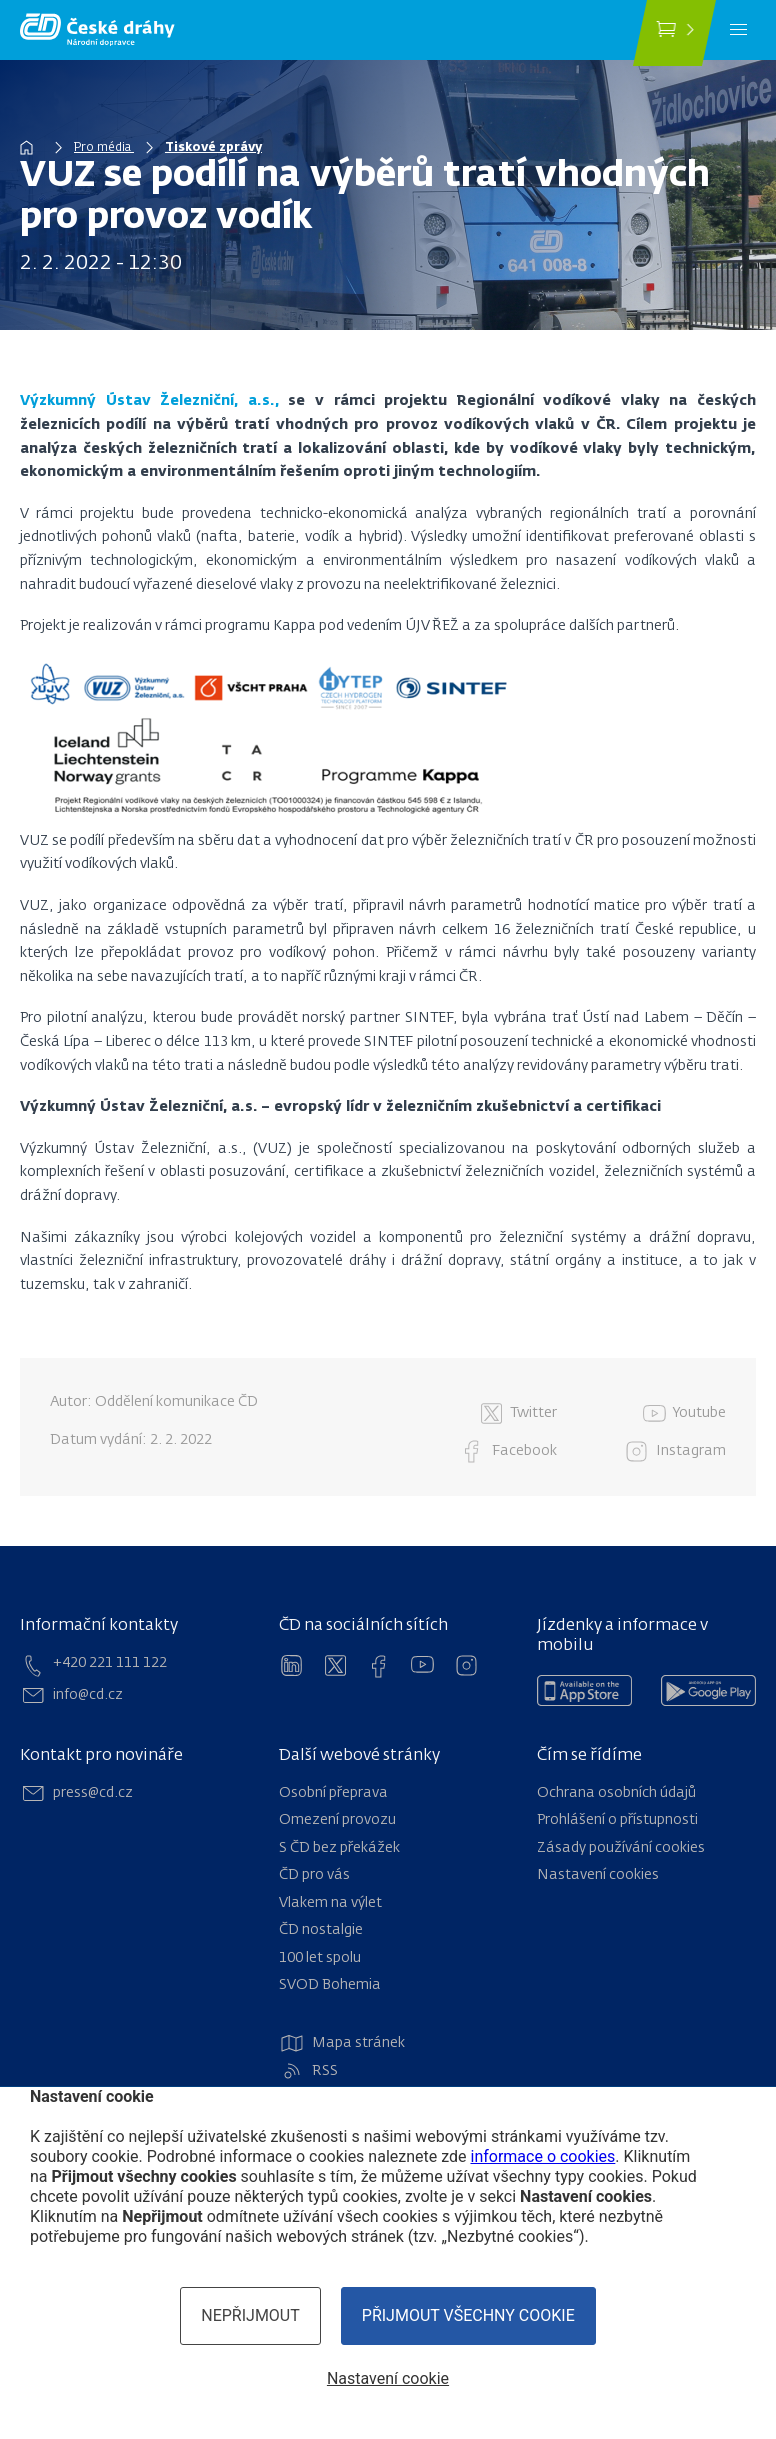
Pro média (104, 148)
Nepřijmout (250, 2315)
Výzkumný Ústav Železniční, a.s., (149, 401)
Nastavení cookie (388, 2378)
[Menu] (738, 30)
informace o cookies (543, 2156)
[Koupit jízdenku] (674, 33)
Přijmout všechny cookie (468, 2315)
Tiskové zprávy (213, 148)
